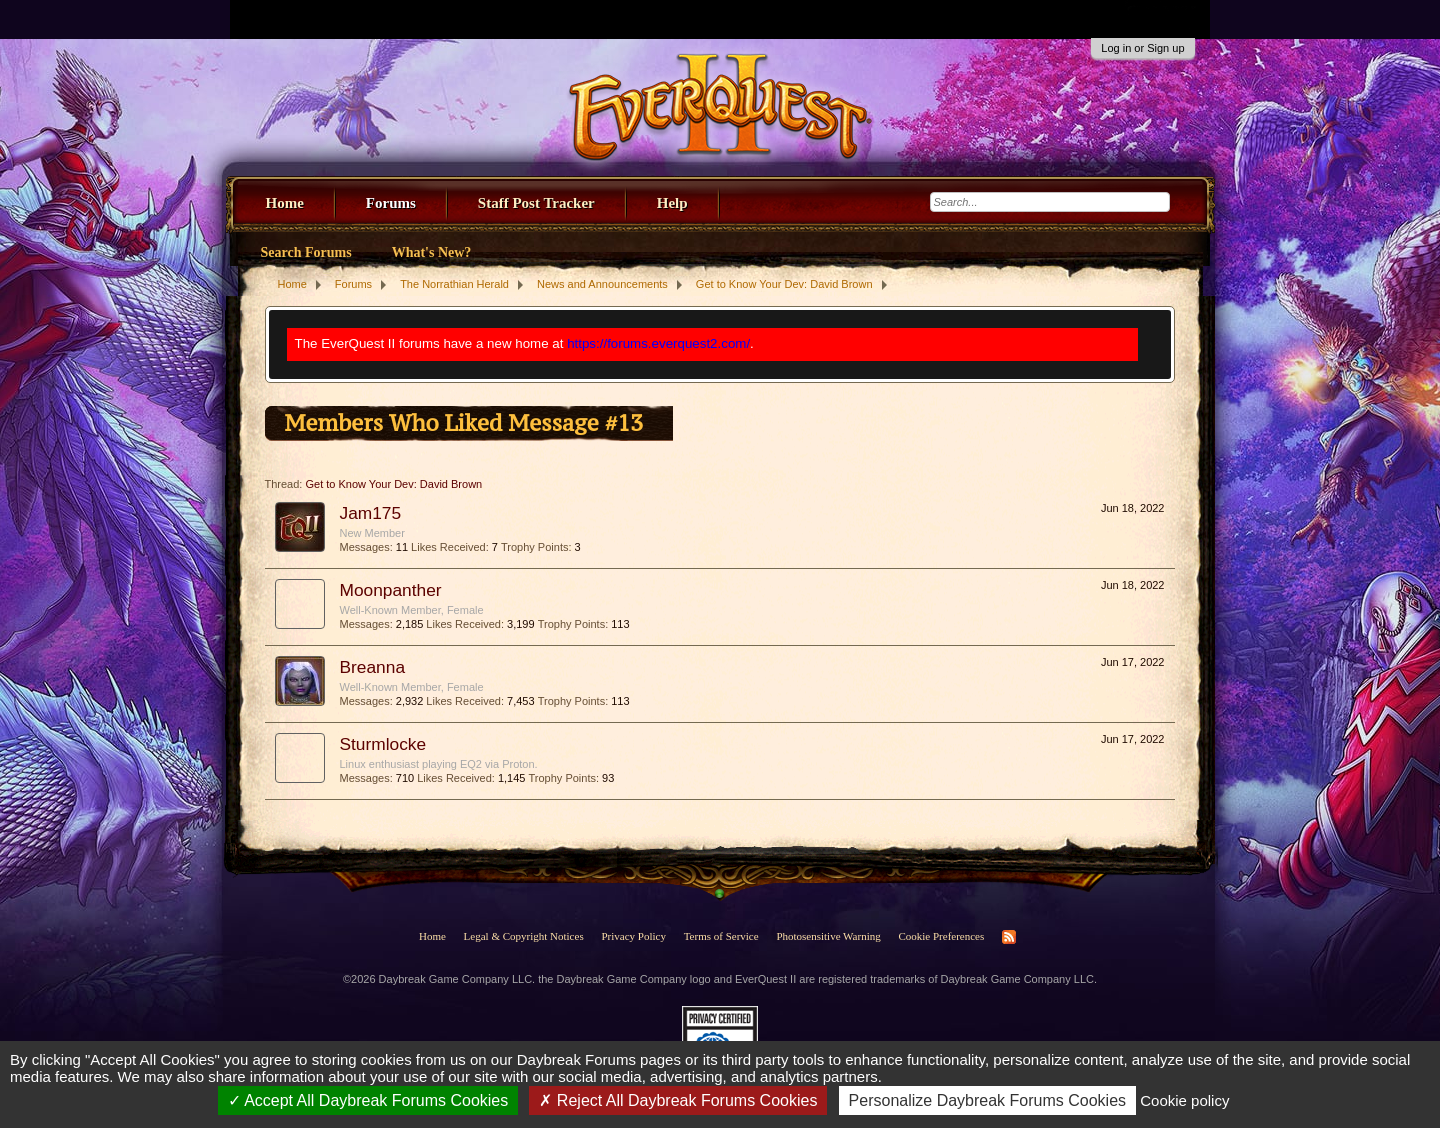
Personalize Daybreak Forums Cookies (987, 1100)
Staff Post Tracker (536, 203)
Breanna (373, 667)
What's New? (432, 252)
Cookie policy (1184, 1100)
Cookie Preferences (941, 936)
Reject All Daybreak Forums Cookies (678, 1100)
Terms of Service (721, 936)
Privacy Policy (633, 936)
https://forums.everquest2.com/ (658, 343)
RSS (1009, 937)
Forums (391, 203)
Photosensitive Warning (828, 936)
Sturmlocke (383, 744)
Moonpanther (391, 590)
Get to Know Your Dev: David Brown (393, 484)
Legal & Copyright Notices (524, 936)
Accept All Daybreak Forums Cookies (368, 1100)
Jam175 (371, 513)
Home (285, 203)
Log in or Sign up (1142, 48)
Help (672, 203)
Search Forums (306, 252)
